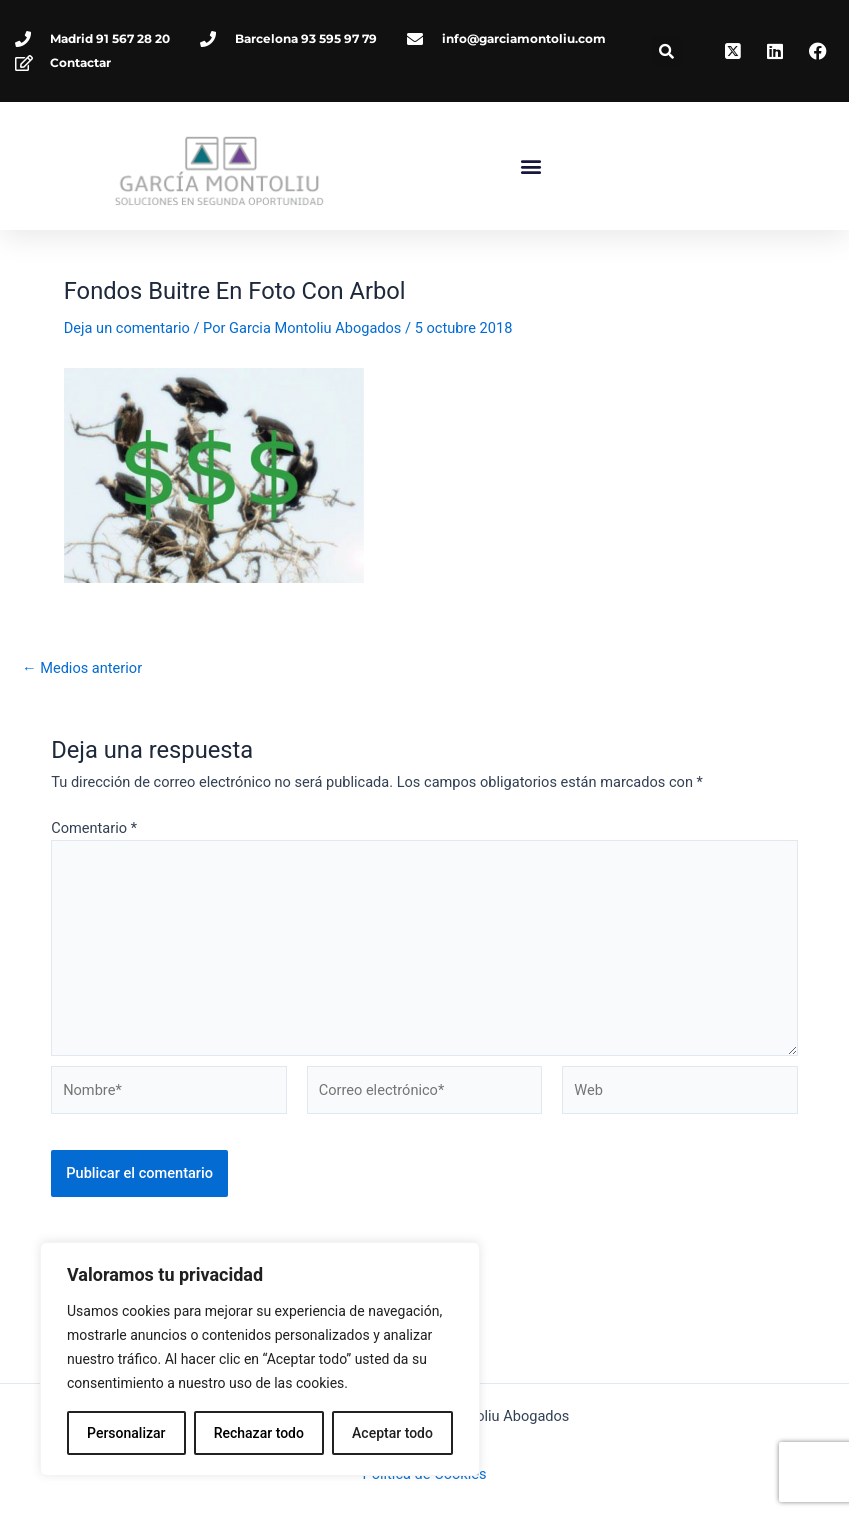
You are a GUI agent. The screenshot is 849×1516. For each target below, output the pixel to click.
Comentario (94, 883)
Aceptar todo (392, 1433)
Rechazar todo (259, 1433)
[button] (667, 51)
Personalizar (126, 1433)
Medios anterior (82, 723)
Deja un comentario (127, 383)
